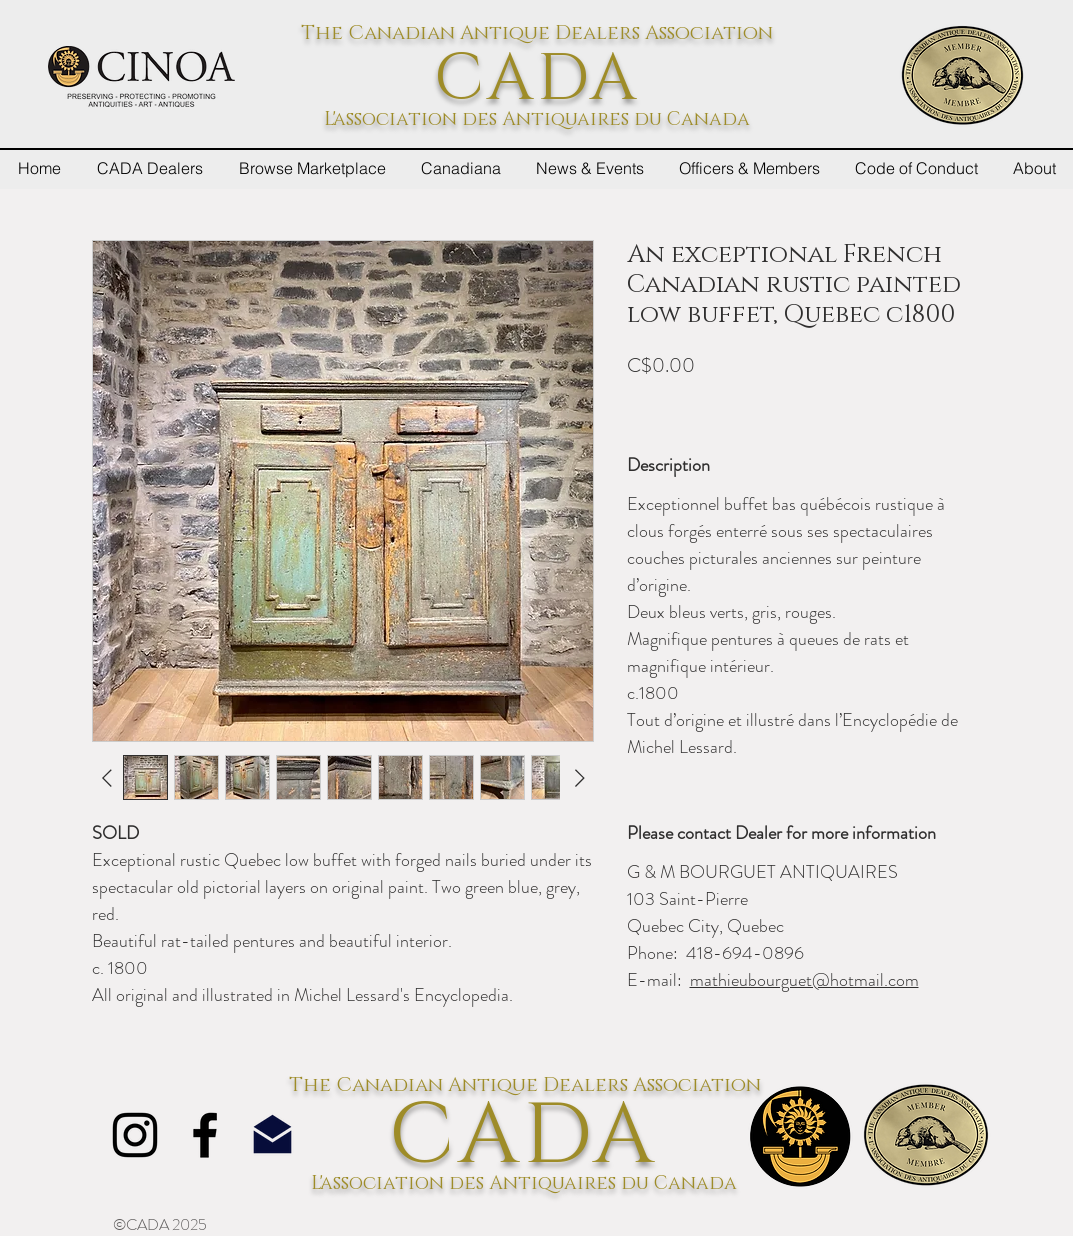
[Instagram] (135, 1135)
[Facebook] (205, 1135)
